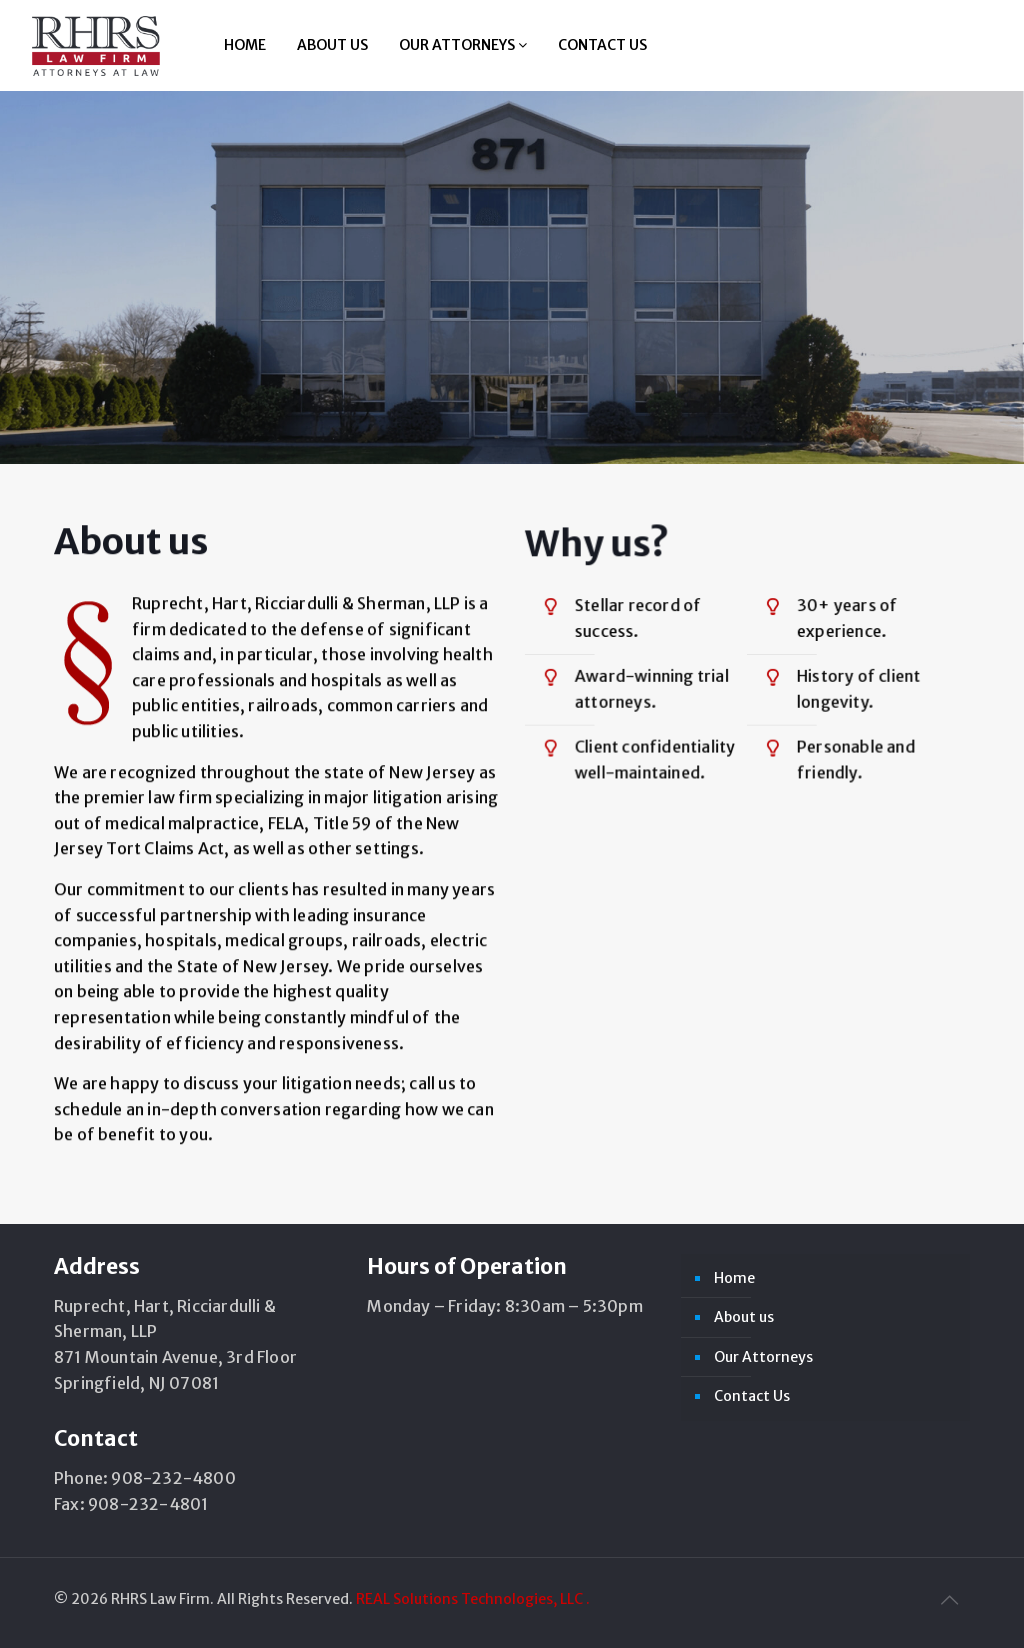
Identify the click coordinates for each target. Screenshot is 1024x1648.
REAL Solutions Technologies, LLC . (473, 1599)
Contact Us (602, 45)
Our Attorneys (463, 45)
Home (245, 45)
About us (332, 45)
